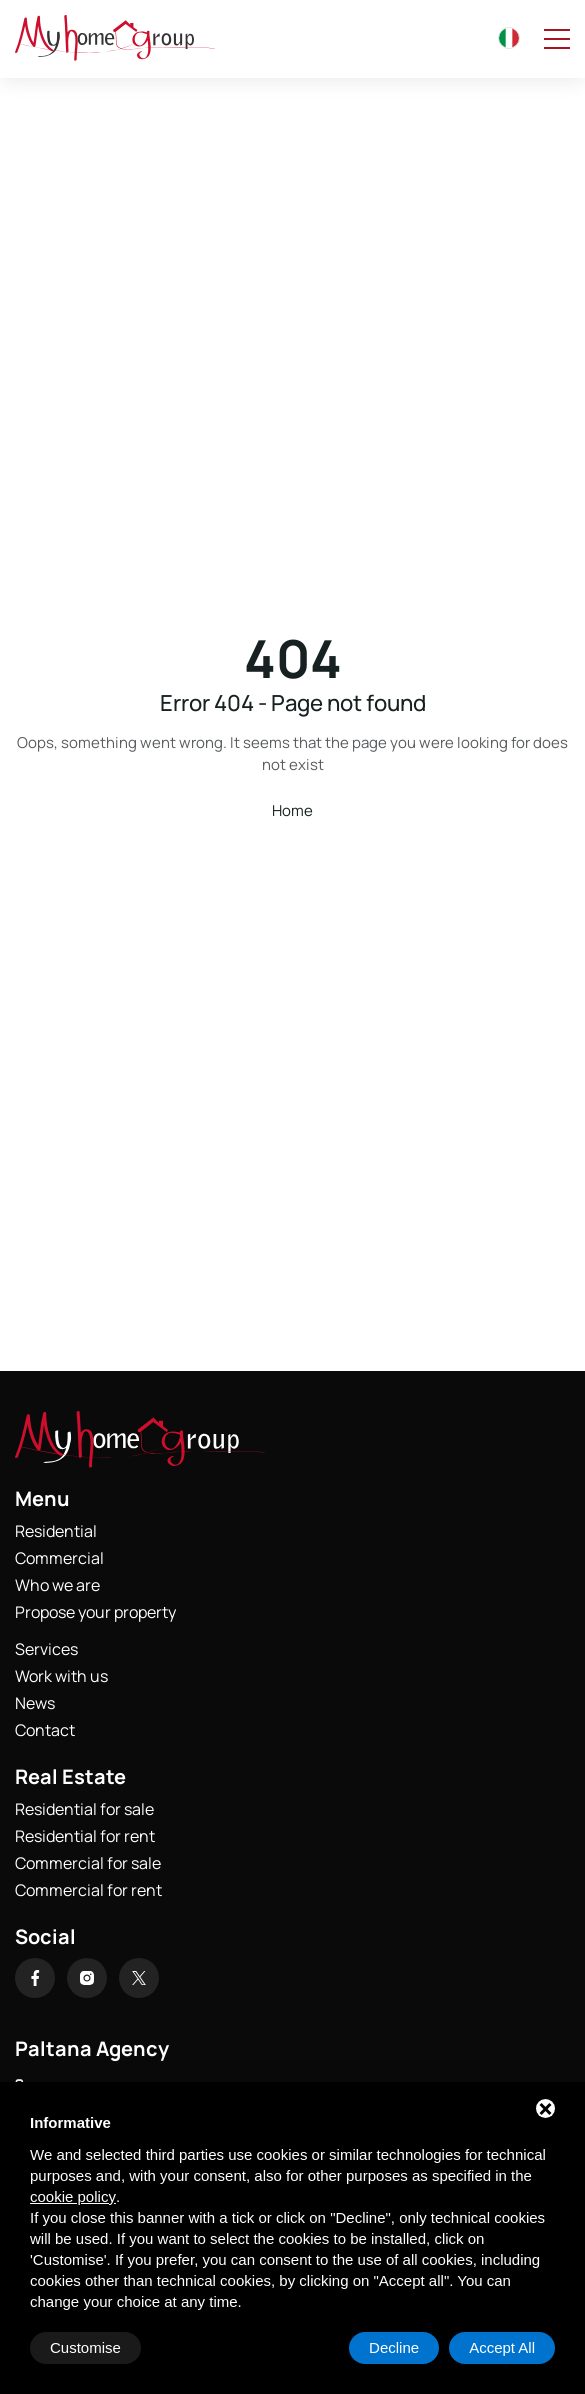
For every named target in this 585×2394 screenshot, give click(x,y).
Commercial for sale (88, 1863)
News (35, 1703)
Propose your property (95, 1612)
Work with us (61, 1676)
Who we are (57, 1585)
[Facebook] (35, 1978)
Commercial (59, 1558)
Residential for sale (84, 1809)
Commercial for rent (88, 1890)
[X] (139, 1978)
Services (46, 1649)
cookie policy (73, 2196)
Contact (45, 1730)
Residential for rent (85, 1836)
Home (292, 810)
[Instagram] (87, 1978)
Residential (56, 1531)
